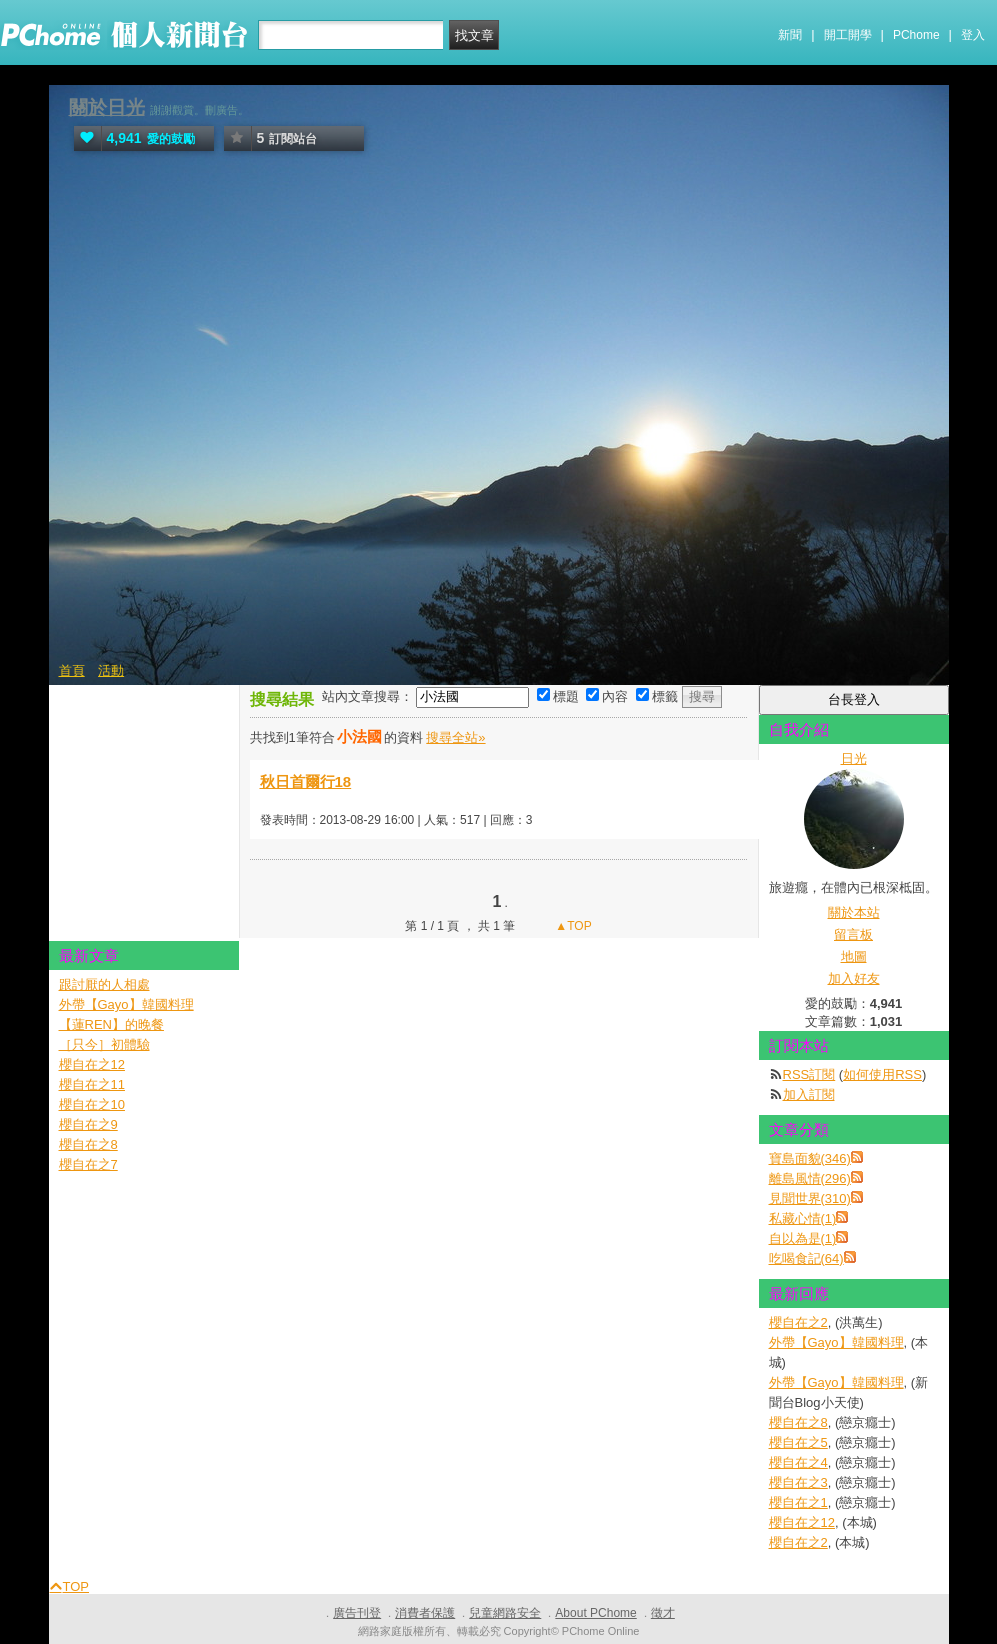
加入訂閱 (809, 1094)
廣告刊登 (357, 1613)
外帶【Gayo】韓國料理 (836, 1342)
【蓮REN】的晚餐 (111, 1024)
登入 (973, 35)
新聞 (790, 35)
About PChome (595, 1613)
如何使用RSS (882, 1074)
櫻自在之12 (802, 1522)
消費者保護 (425, 1613)
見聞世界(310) (810, 1198)
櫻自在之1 (798, 1502)
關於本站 (854, 912)
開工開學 (848, 35)
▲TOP (572, 926)
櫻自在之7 (88, 1164)
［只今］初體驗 (104, 1044)
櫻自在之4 (798, 1462)
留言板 (853, 934)
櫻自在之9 (88, 1124)
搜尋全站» (455, 737)
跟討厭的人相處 (104, 984)
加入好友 (854, 978)
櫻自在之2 (798, 1322)
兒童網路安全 (505, 1613)
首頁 (72, 670)
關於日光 (107, 107)
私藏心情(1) (803, 1218)
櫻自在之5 (798, 1442)
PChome (916, 35)
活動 (111, 670)
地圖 (854, 956)
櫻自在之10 (92, 1104)
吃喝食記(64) (806, 1258)
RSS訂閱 (809, 1074)
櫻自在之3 (798, 1482)
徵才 (663, 1613)
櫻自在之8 (798, 1422)
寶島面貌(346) (810, 1158)
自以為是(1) (803, 1238)
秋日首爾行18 (306, 781)
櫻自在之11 (92, 1084)
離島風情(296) (810, 1178)
